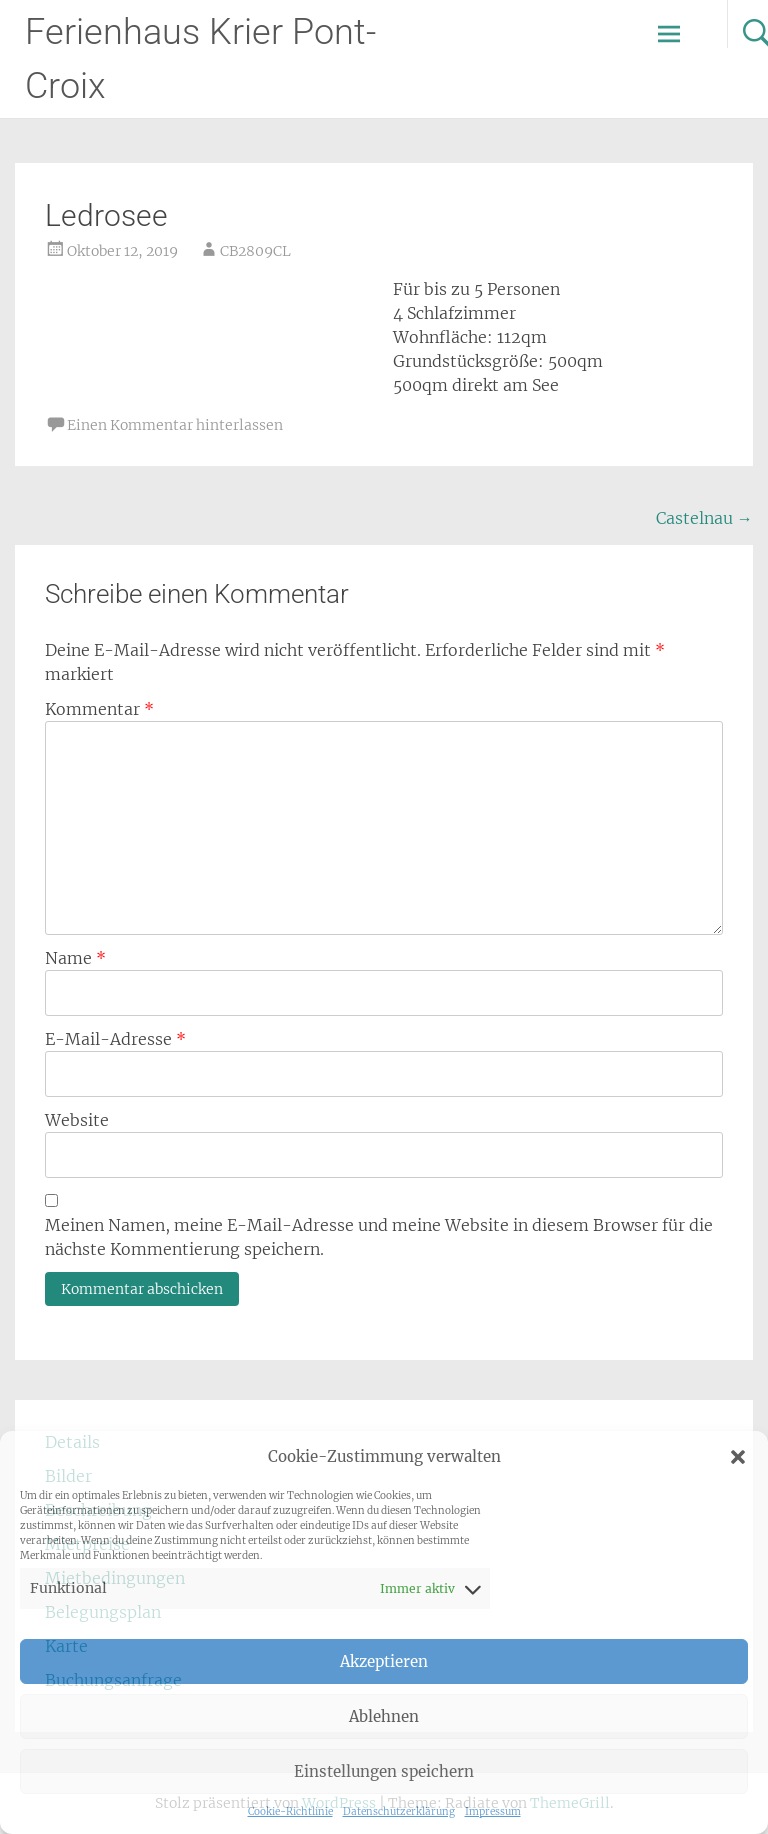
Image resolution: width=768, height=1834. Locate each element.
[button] (738, 1457)
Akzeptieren (384, 1661)
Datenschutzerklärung (399, 1811)
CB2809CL (255, 251)
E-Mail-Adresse (115, 1039)
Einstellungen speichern (384, 1771)
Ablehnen (384, 1716)
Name (75, 958)
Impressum (493, 1811)
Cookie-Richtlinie (290, 1811)
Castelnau (704, 518)
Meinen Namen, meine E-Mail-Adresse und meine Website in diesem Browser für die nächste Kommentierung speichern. (379, 1237)
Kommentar (99, 709)
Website (77, 1120)
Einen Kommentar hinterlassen (175, 425)
